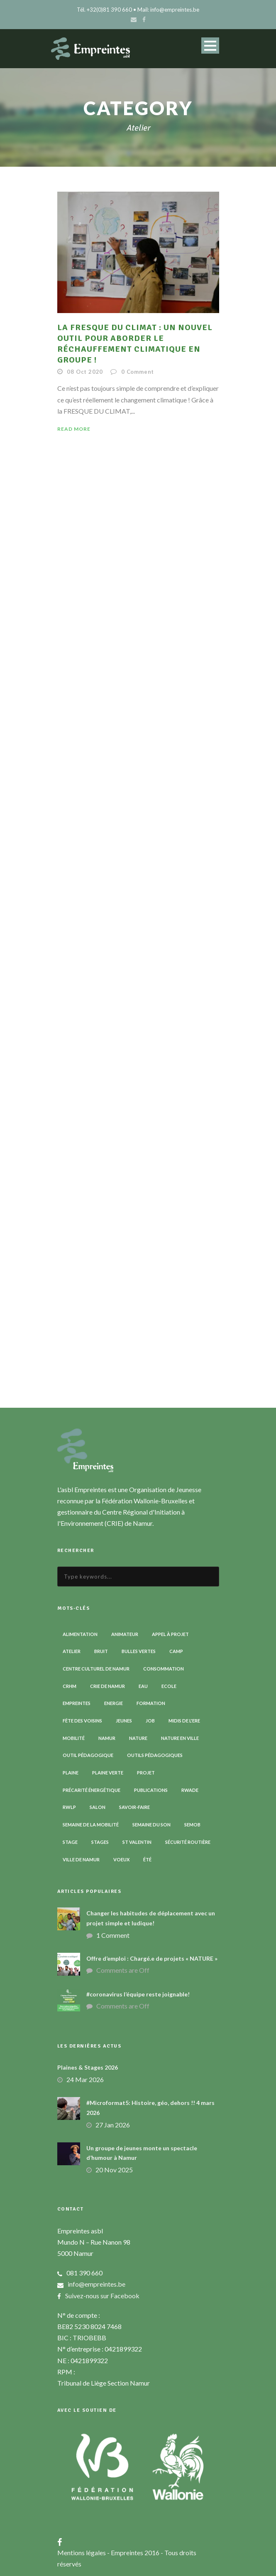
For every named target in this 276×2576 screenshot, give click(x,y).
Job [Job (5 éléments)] (150, 1720)
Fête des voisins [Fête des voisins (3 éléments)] (82, 1720)
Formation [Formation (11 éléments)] (151, 1703)
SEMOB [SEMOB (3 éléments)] (192, 1824)
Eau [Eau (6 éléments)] (143, 1686)
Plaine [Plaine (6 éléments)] (70, 1772)
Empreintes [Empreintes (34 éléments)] (76, 1703)
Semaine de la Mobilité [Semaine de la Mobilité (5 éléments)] (91, 1824)
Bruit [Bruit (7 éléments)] (101, 1651)
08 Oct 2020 (85, 371)
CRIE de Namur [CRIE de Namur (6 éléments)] (107, 1686)
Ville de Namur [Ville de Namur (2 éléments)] (81, 1859)
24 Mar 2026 (85, 2079)
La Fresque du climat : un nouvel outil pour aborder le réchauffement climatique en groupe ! (134, 343)
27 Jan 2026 (112, 2125)
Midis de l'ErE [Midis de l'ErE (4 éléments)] (184, 1720)
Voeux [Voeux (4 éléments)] (121, 1859)
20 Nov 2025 (114, 2170)
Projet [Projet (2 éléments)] (146, 1772)
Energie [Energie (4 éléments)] (113, 1703)
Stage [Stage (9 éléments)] (70, 1842)
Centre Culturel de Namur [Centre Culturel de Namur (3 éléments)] (96, 1668)
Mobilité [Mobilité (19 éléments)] (74, 1738)
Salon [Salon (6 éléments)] (97, 1807)
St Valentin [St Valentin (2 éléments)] (136, 1842)
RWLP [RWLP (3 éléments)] (69, 1807)
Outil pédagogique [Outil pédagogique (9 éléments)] (88, 1755)
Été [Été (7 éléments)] (147, 1859)
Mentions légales (82, 2552)
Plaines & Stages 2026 (87, 2067)
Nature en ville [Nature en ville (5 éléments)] (180, 1738)
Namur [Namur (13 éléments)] (106, 1738)
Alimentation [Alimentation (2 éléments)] (80, 1634)
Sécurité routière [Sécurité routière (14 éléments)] (187, 1842)
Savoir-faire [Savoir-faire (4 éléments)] (134, 1807)
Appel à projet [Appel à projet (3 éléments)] (170, 1634)
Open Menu (210, 45)
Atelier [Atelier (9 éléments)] (72, 1651)
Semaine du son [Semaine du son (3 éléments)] (151, 1824)
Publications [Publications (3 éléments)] (151, 1790)
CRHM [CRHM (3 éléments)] (69, 1686)
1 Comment (112, 1935)
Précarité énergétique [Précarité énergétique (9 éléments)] (91, 1790)
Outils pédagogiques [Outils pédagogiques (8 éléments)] (155, 1755)
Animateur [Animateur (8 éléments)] (124, 1634)
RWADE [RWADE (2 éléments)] (189, 1790)
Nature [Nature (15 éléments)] (138, 1738)
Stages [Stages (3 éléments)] (100, 1842)
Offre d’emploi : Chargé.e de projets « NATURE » (151, 1958)
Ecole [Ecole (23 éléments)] (168, 1686)
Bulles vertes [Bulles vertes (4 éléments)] (139, 1651)
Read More (73, 429)
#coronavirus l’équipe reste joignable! (138, 1994)
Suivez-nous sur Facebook (102, 2296)
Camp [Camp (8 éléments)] (176, 1651)
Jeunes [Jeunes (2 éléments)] (124, 1720)
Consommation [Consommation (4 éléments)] (163, 1668)
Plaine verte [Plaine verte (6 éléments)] (107, 1772)
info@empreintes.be (96, 2284)
